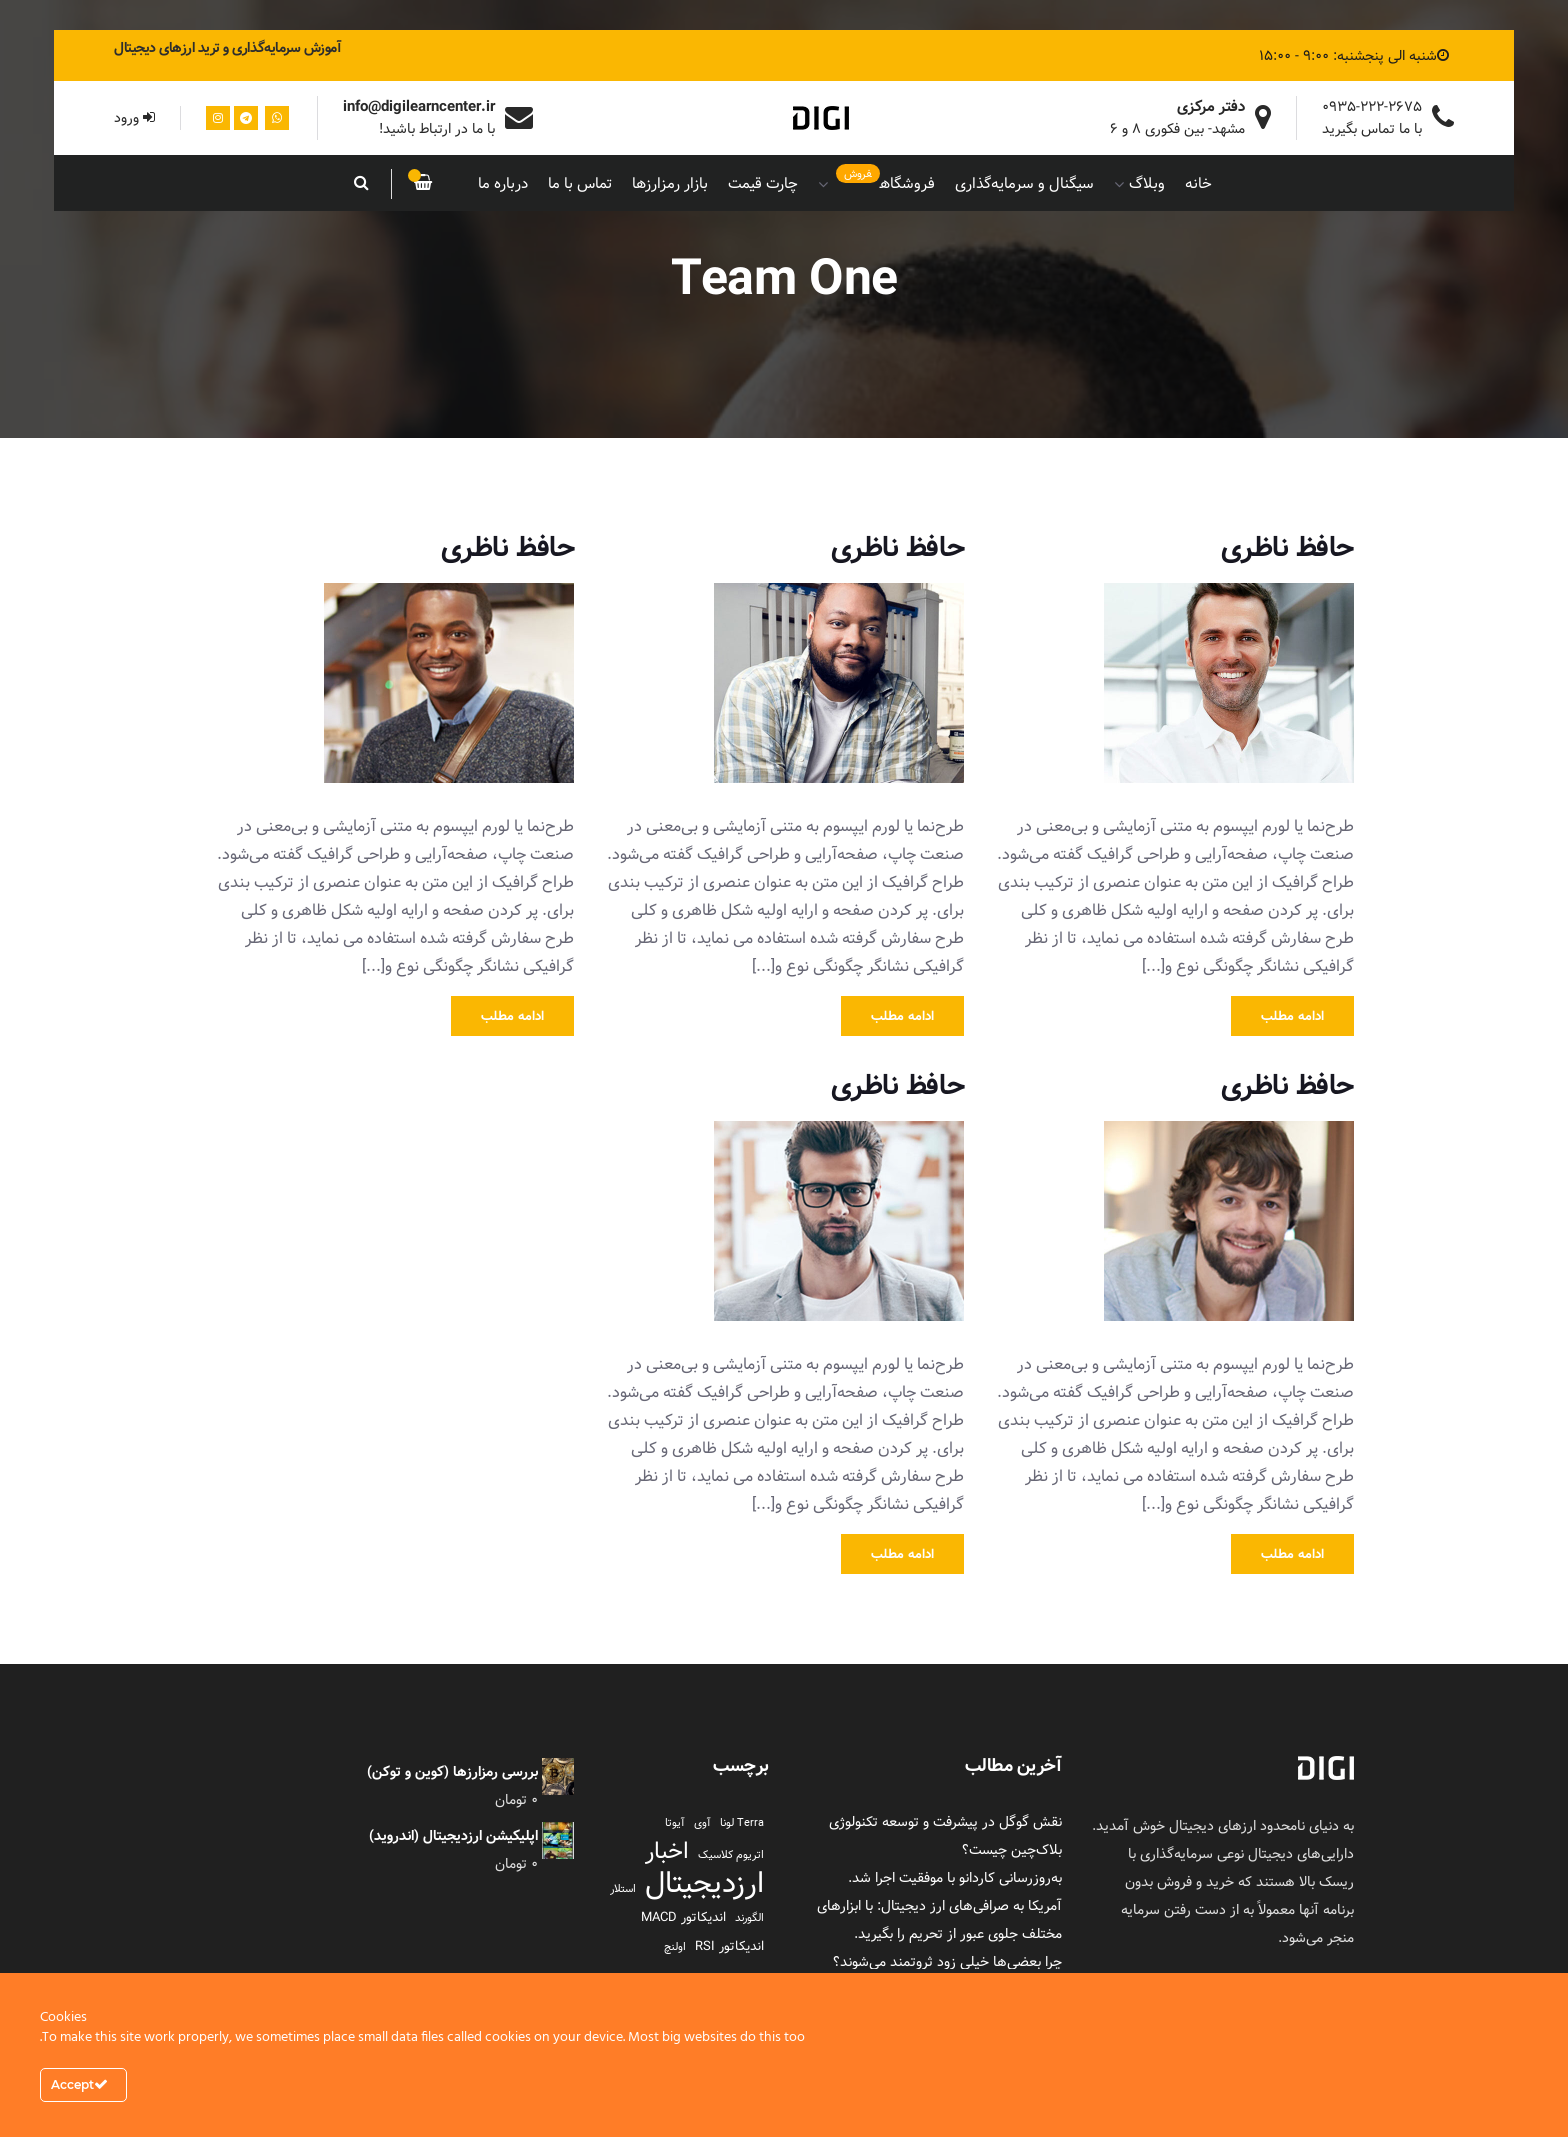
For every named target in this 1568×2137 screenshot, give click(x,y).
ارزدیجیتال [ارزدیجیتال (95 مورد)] (704, 1883)
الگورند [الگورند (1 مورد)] (749, 1918)
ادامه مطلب (1292, 1016)
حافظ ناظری (1287, 547)
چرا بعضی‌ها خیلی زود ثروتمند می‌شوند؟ (947, 1962)
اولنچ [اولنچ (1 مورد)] (675, 1947)
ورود (134, 118)
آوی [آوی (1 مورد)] (702, 1823)
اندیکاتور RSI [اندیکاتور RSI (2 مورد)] (729, 1946)
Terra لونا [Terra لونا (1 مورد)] (742, 1823)
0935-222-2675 (1372, 107)
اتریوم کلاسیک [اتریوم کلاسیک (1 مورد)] (731, 1855)
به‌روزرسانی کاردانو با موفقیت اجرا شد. (955, 1878)
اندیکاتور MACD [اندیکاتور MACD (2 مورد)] (683, 1917)
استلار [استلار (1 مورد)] (623, 1889)
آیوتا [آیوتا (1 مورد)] (675, 1823)
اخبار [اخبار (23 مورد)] (667, 1851)
